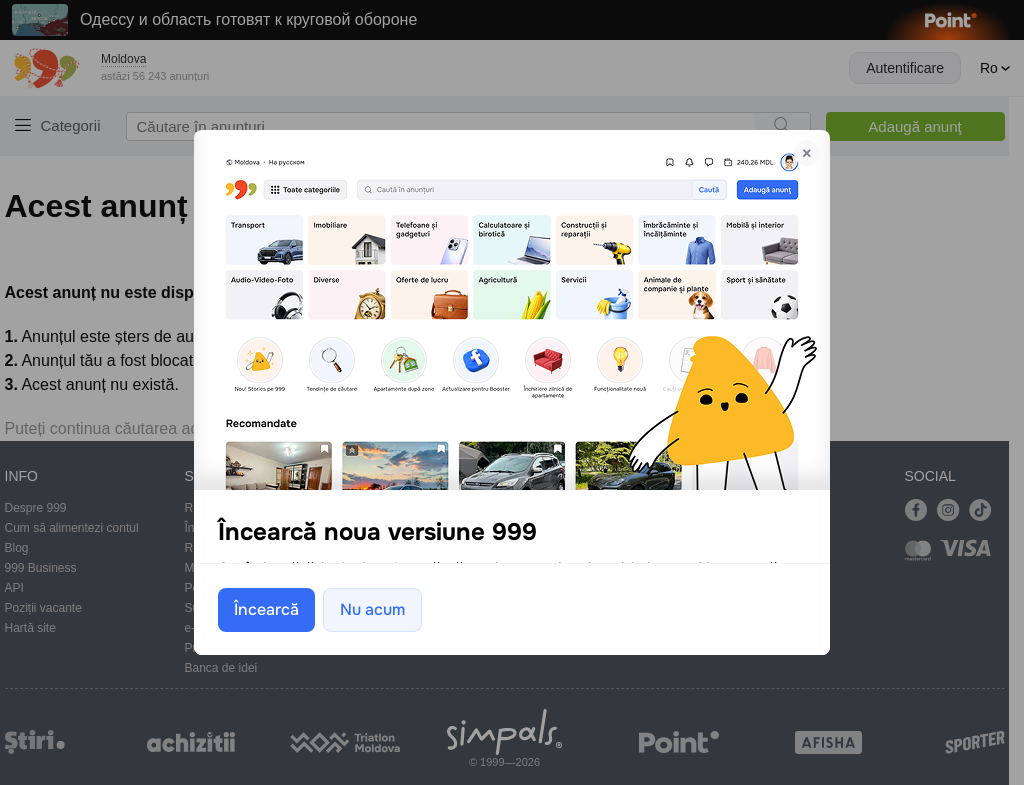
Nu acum (372, 608)
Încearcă (266, 608)
